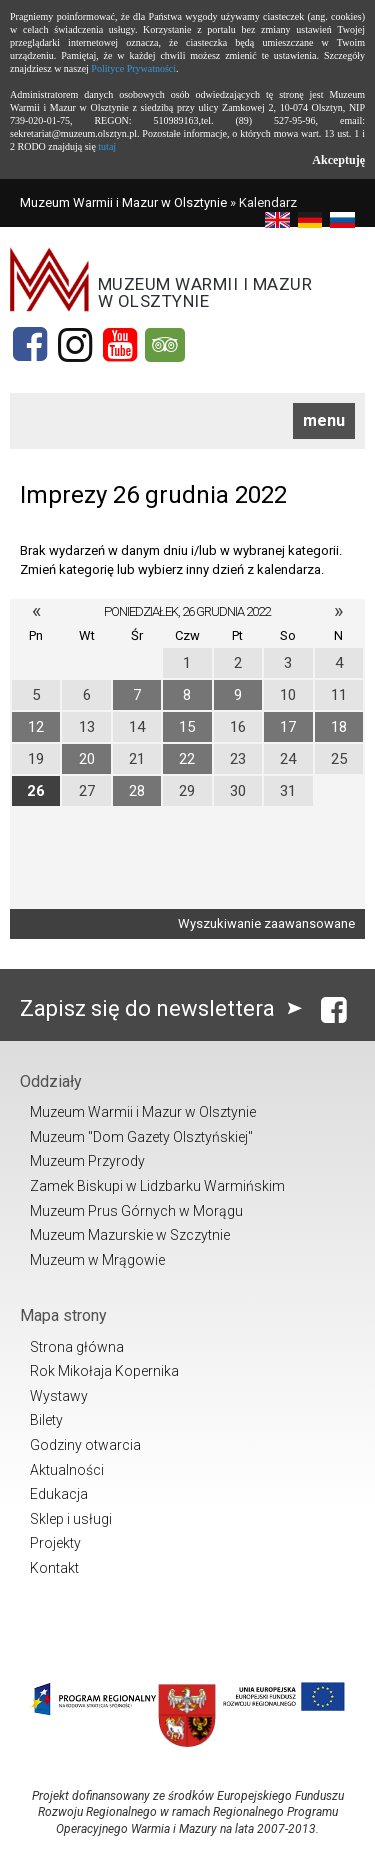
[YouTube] (120, 345)
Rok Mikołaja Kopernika (104, 1371)
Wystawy (59, 1396)
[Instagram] (75, 345)
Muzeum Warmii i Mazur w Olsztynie (123, 202)
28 (137, 791)
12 (36, 727)
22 (187, 759)
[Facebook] (30, 345)
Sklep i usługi (71, 1519)
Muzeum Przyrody (87, 1161)
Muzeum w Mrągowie (97, 1260)
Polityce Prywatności (133, 68)
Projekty (55, 1543)
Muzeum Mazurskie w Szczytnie (130, 1235)
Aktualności (67, 1470)
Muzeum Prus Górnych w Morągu (136, 1211)
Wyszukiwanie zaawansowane (266, 923)
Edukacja (59, 1494)
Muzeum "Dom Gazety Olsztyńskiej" (141, 1137)
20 (87, 759)
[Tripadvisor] (165, 345)
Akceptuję (338, 160)
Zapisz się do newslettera (165, 1008)
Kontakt (54, 1568)
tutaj (107, 146)
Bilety (46, 1420)
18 (339, 727)
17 (288, 727)
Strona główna (77, 1347)
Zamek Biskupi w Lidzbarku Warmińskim (157, 1186)
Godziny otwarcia (85, 1445)
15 (187, 727)
